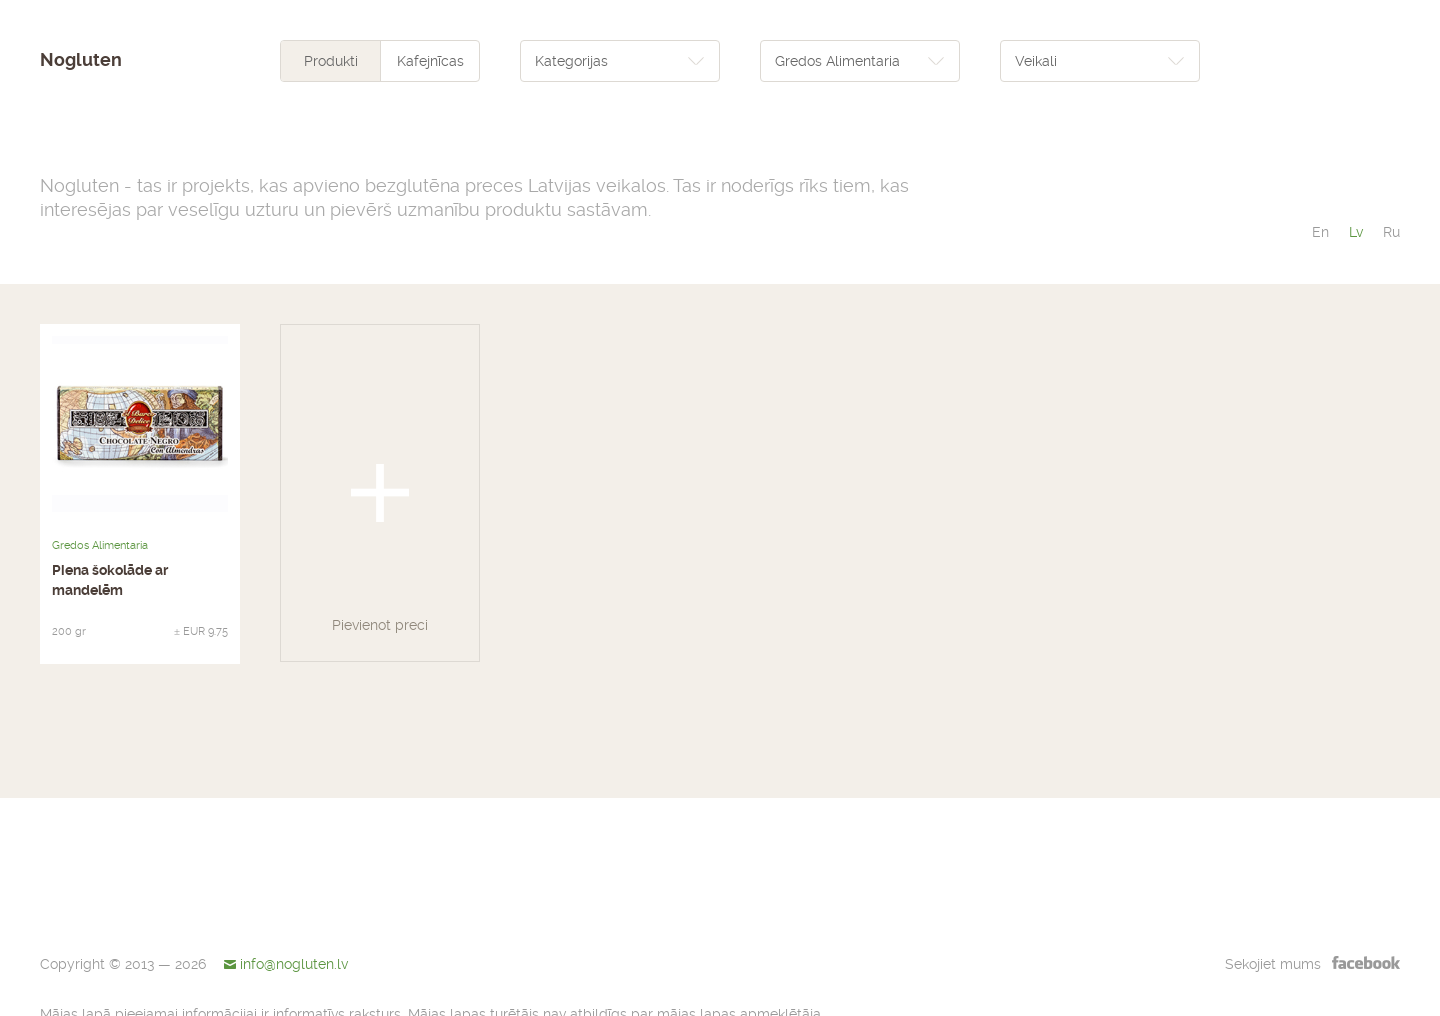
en (1320, 232)
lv (1356, 232)
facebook (1366, 962)
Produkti (331, 61)
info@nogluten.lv (294, 964)
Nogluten (81, 60)
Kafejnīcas (430, 61)
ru (1391, 232)
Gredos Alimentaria (100, 545)
